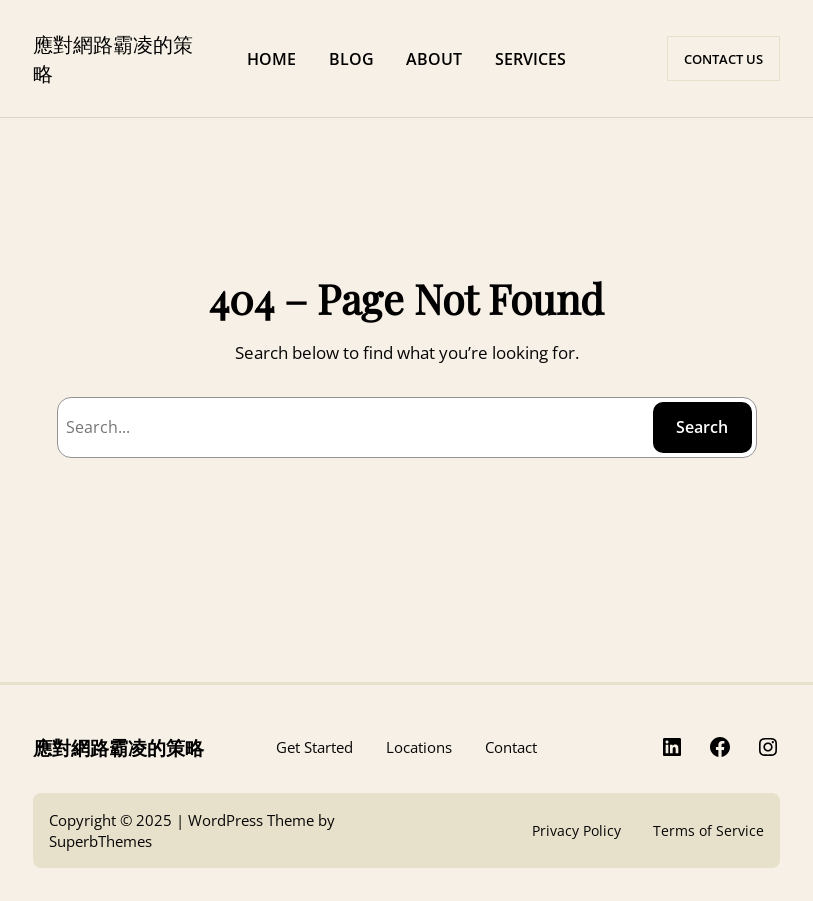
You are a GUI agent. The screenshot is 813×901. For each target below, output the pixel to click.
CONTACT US (723, 59)
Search (702, 427)
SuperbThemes (100, 841)
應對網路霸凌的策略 (118, 747)
